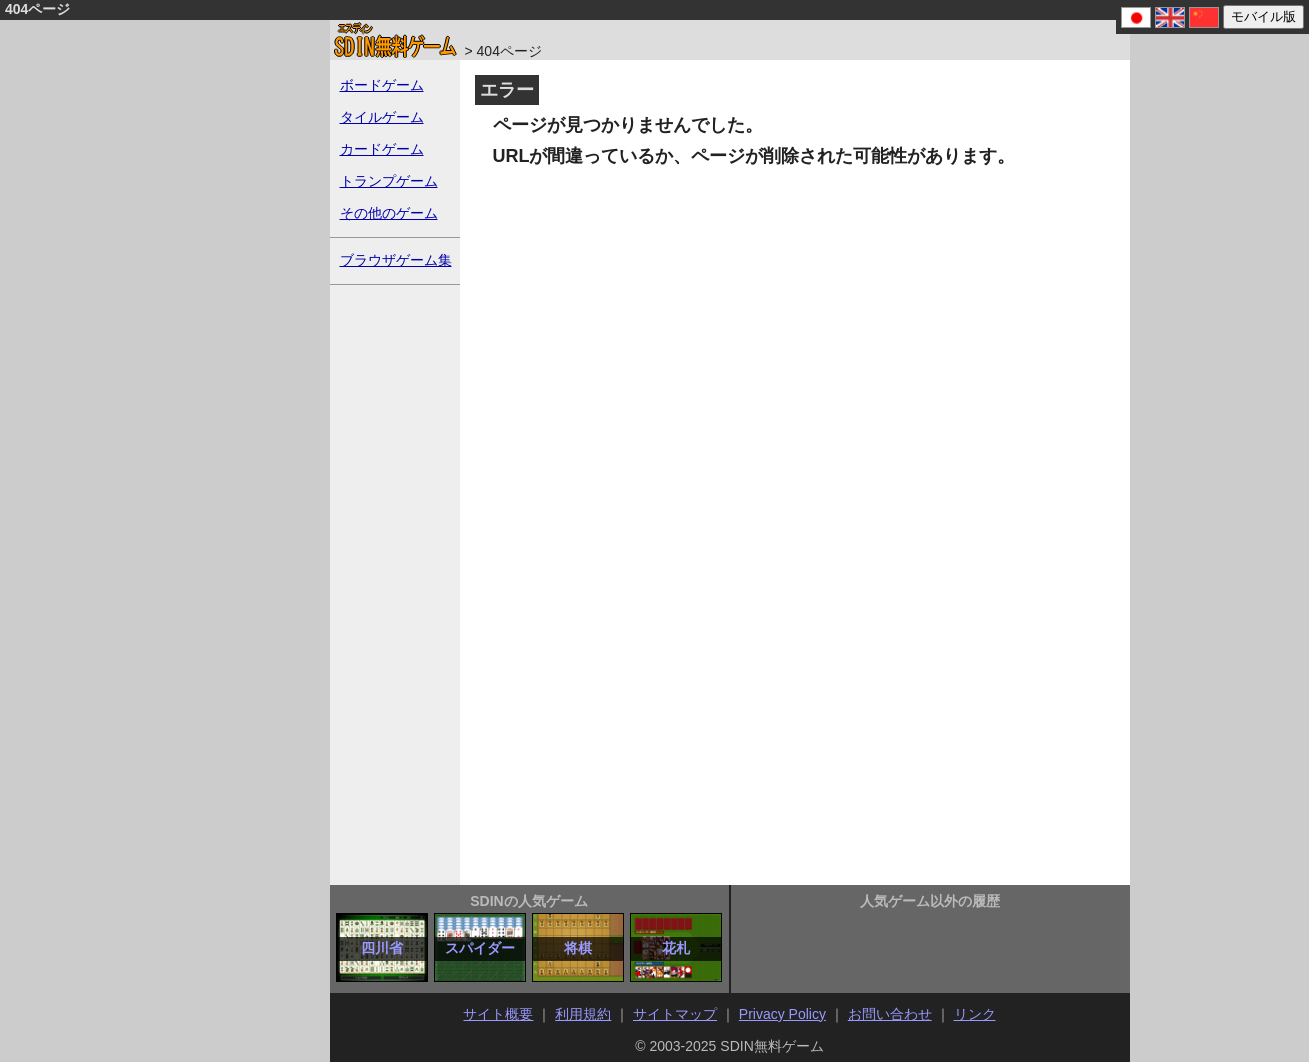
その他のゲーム (389, 213)
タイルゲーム (382, 117)
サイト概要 (498, 1014)
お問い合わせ (890, 1014)
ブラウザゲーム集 (396, 260)
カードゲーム (382, 149)
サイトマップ (675, 1014)
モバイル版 (1263, 16)
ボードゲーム (382, 85)
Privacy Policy (782, 1014)
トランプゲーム (389, 181)
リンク (975, 1014)
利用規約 (583, 1014)
